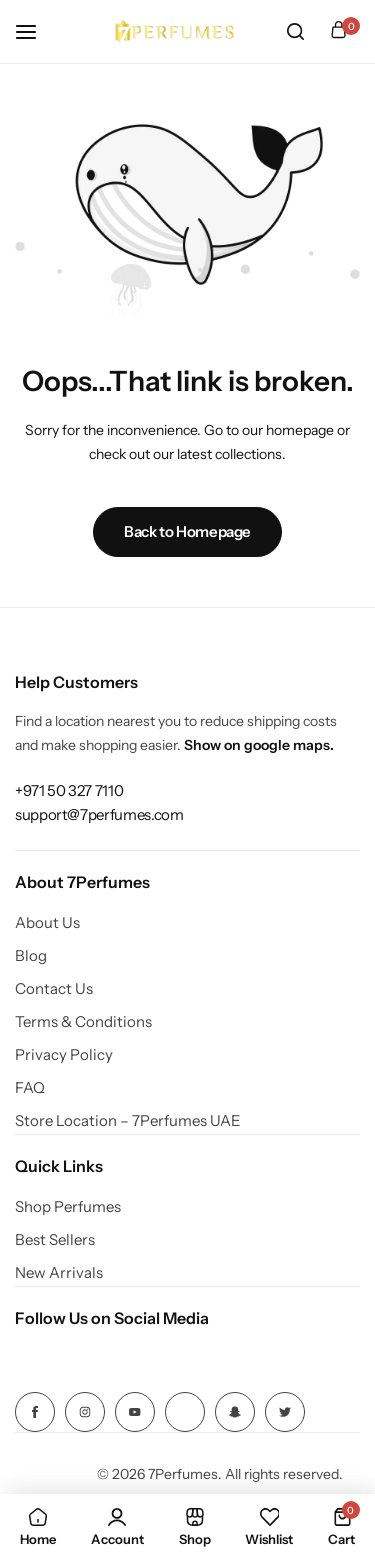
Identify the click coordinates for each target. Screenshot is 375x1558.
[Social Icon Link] (35, 1412)
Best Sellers (55, 1240)
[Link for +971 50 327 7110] (69, 790)
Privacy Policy (64, 1055)
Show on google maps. (259, 745)
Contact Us (54, 989)
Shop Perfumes (68, 1207)
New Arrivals (59, 1273)
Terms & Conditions (83, 1022)
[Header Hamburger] (36, 31)
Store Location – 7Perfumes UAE (128, 1121)
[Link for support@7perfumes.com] (99, 814)
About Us (47, 923)
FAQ (30, 1088)
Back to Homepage (187, 531)
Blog (31, 956)
